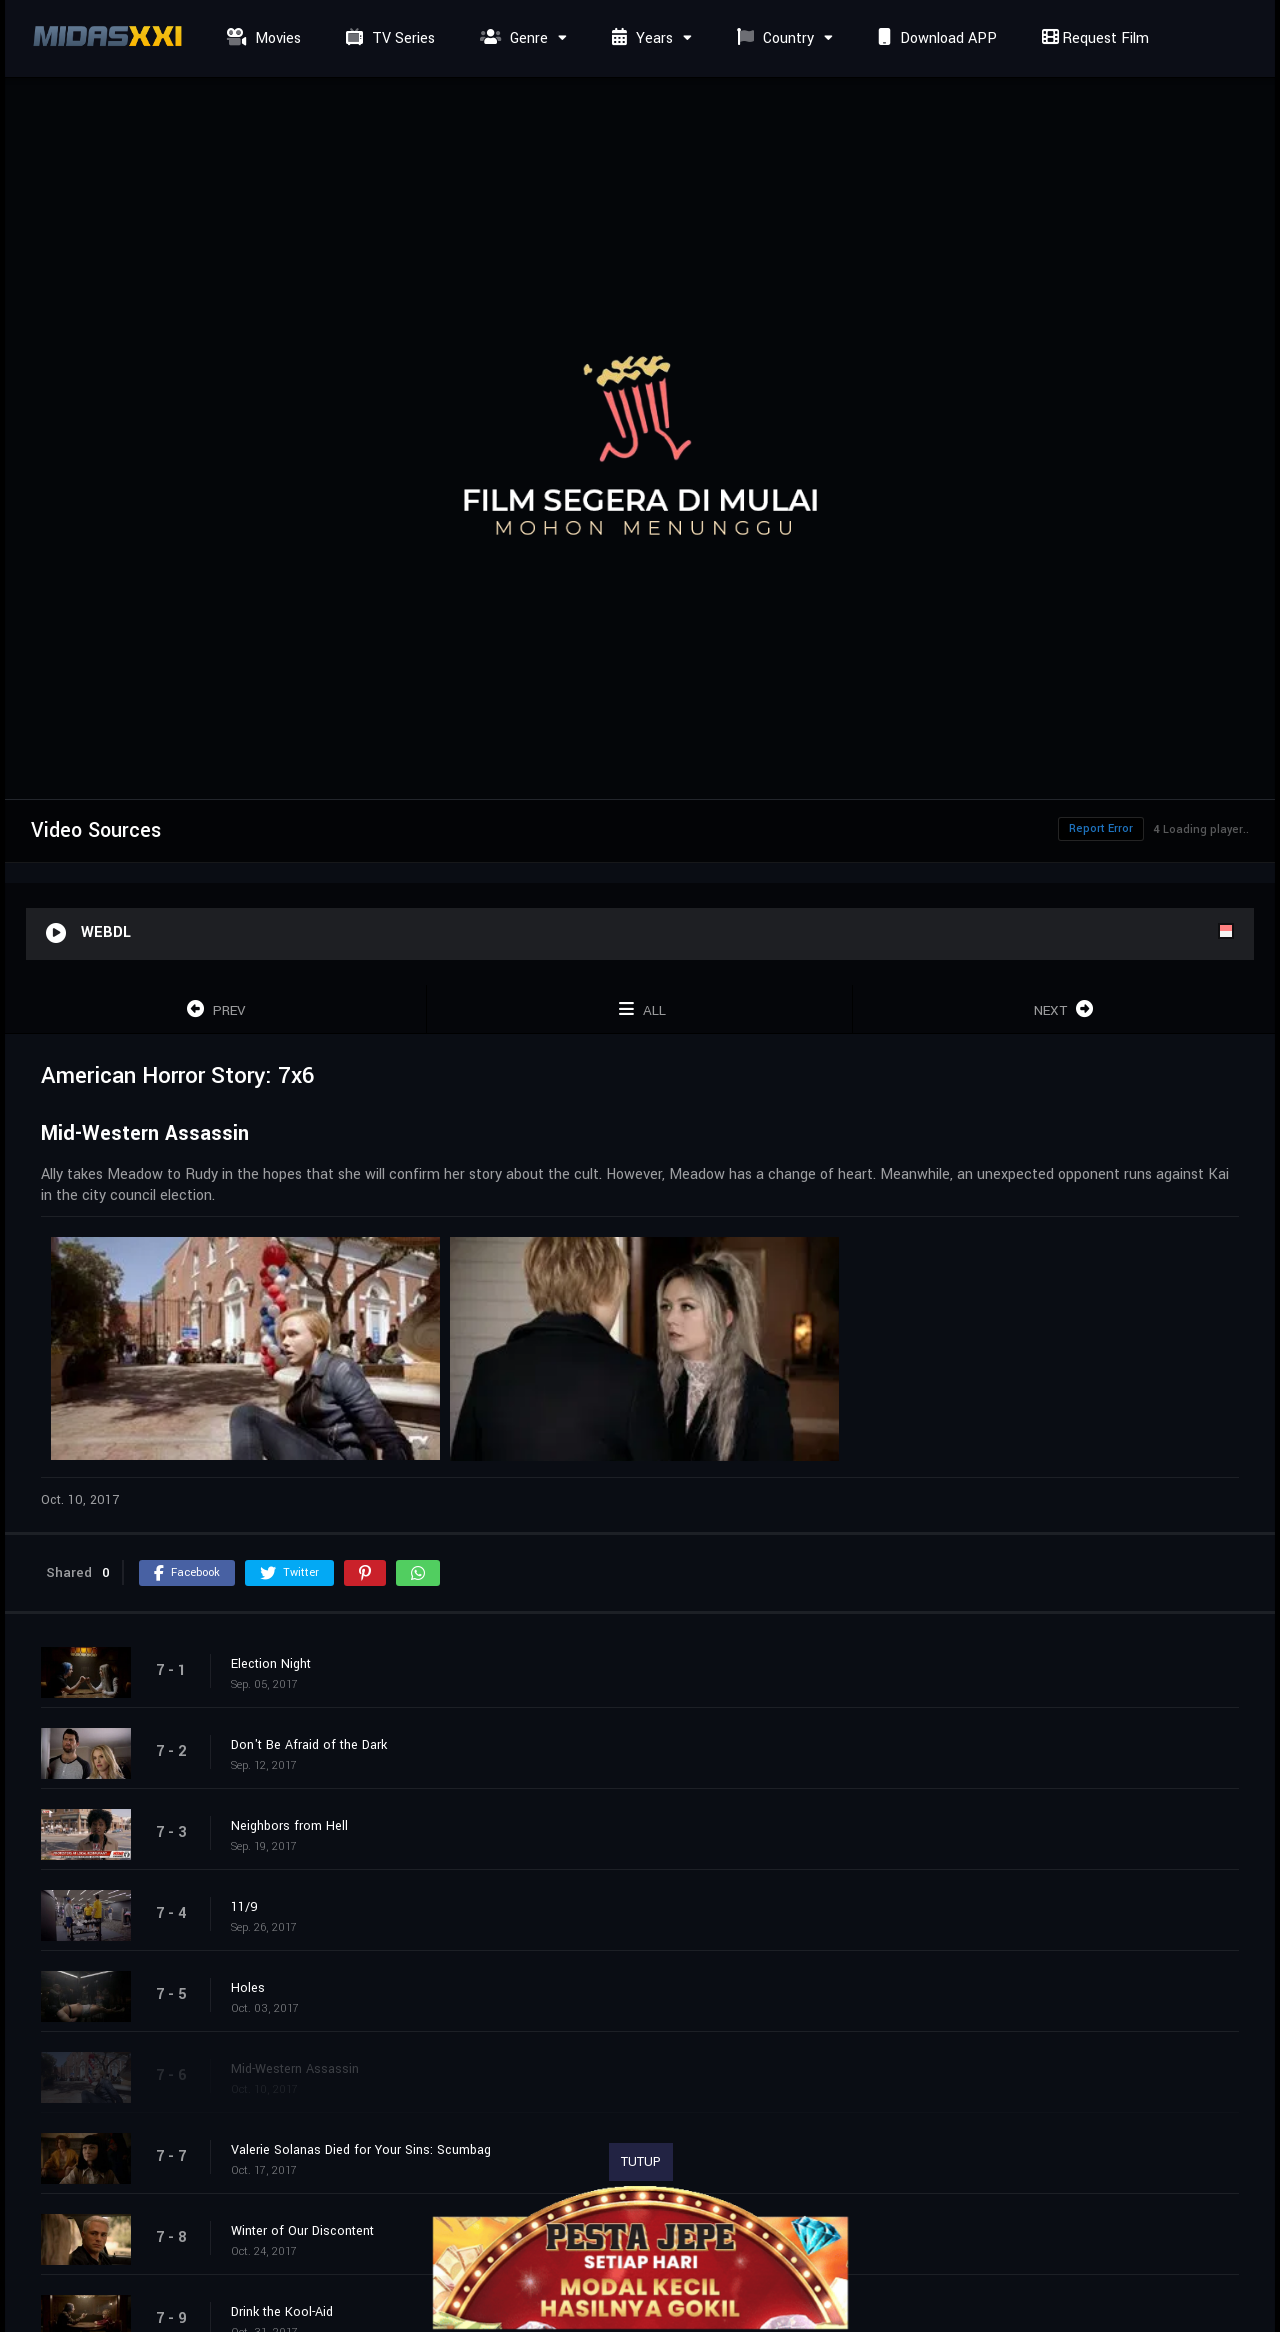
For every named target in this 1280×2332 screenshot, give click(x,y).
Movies (261, 38)
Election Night (271, 1664)
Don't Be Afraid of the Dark (309, 1745)
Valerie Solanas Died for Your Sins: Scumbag (361, 2150)
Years (640, 38)
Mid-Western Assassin (295, 2069)
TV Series (388, 38)
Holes (248, 1988)
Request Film (1093, 38)
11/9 (244, 1907)
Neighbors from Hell (289, 1826)
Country (773, 38)
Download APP (935, 38)
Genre (511, 38)
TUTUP (641, 2162)
